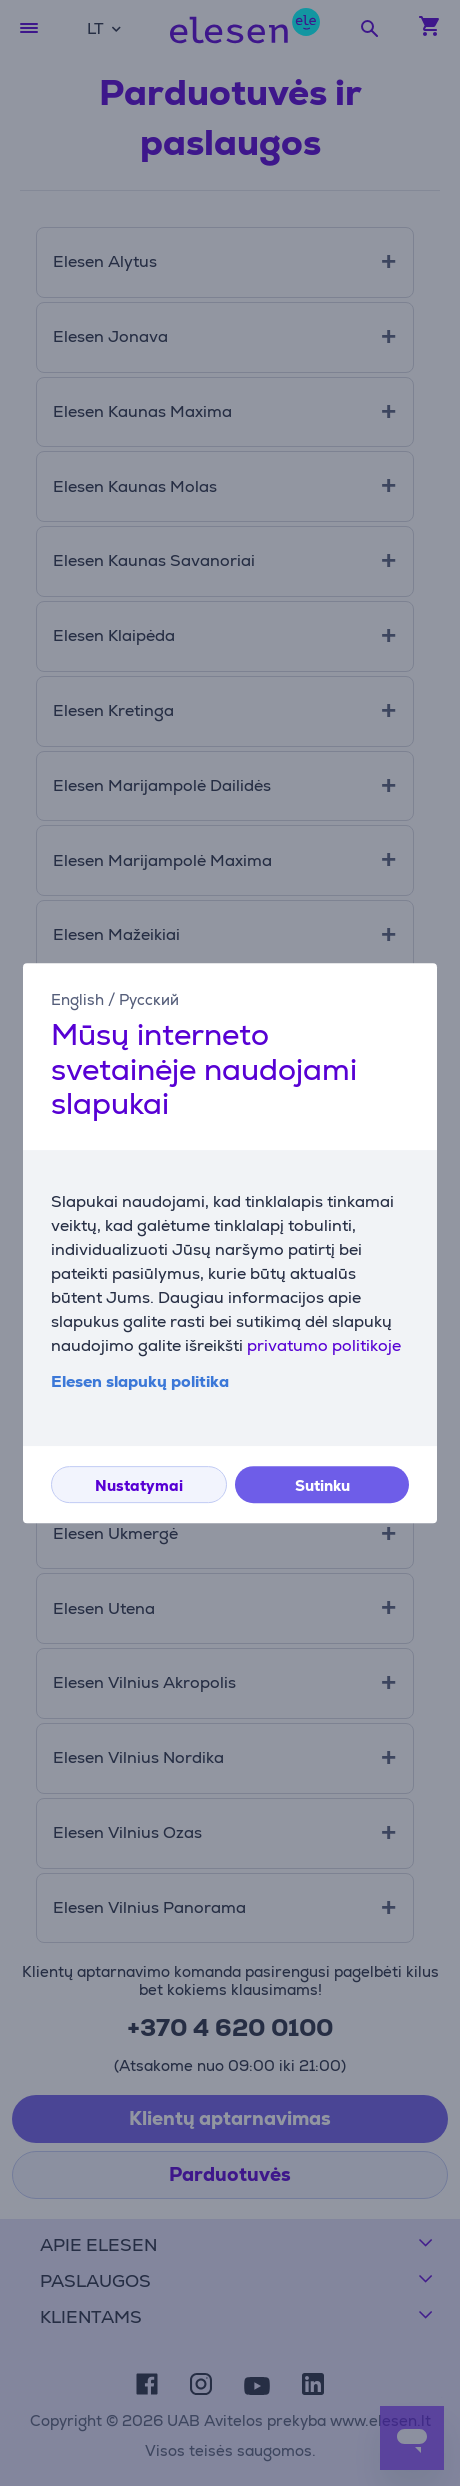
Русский (149, 999)
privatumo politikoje (324, 1345)
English (77, 999)
